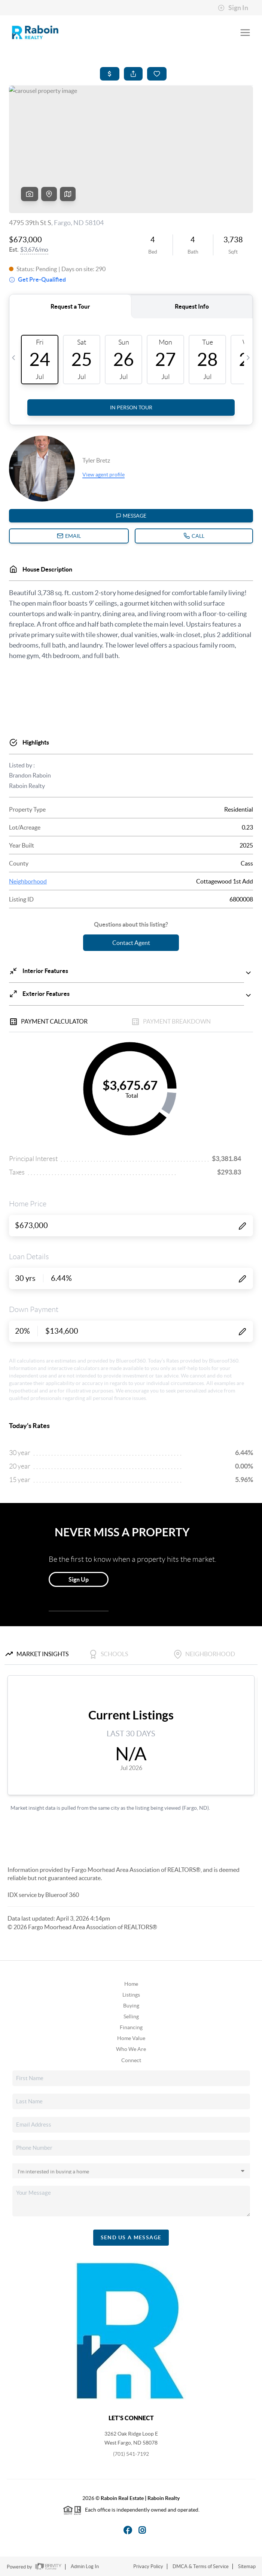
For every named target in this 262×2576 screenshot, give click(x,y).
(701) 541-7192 (131, 2454)
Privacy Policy (148, 2566)
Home (131, 1984)
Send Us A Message (131, 2237)
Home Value (131, 2038)
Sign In (233, 8)
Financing (131, 2027)
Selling (131, 2016)
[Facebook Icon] (123, 2529)
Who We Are (131, 2049)
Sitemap (247, 2566)
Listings (131, 1995)
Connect (131, 2060)
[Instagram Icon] (138, 2529)
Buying (131, 2006)
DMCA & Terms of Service (201, 2566)
